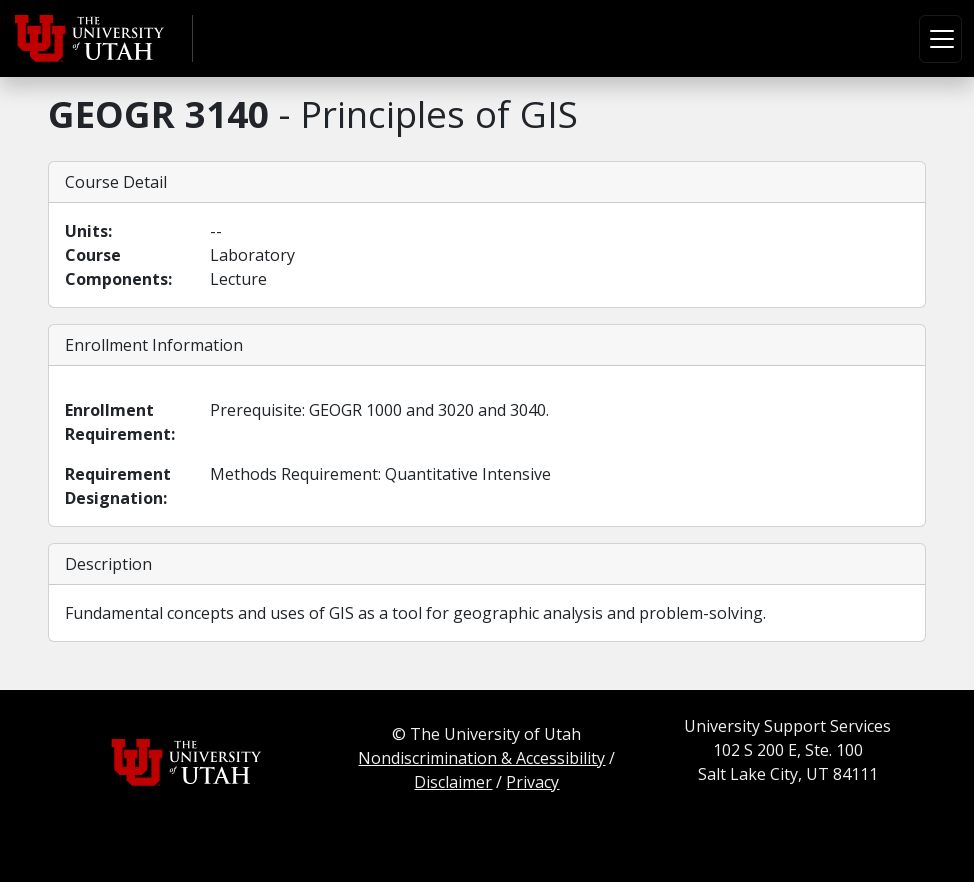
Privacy (532, 782)
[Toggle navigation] (940, 39)
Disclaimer (453, 782)
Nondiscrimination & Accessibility (481, 758)
